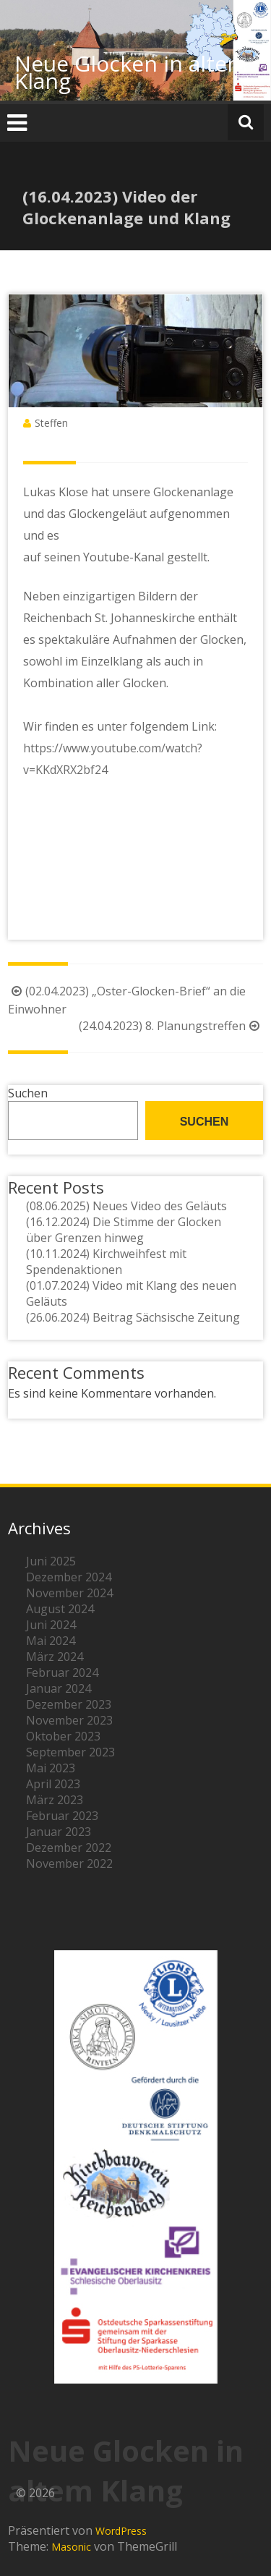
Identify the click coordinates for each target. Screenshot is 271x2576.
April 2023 (53, 1784)
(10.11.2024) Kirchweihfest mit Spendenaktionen (106, 1262)
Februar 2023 (62, 1816)
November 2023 (69, 1720)
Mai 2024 (50, 1641)
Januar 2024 (58, 1688)
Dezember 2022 (68, 1848)
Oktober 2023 (63, 1736)
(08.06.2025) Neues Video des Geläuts (126, 1206)
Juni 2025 (51, 1561)
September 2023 (70, 1752)
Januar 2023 (58, 1832)
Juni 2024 (51, 1625)
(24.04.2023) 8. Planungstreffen (171, 1026)
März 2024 (54, 1657)
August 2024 (60, 1609)
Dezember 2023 (68, 1704)
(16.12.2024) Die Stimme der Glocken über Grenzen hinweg (123, 1230)
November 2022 (69, 1863)
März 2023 (54, 1800)
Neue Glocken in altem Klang (130, 71)
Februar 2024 (62, 1672)
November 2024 (69, 1593)
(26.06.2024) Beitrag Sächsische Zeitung (133, 1317)
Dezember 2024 (68, 1577)
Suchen (28, 1093)
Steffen (51, 423)
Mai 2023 (50, 1768)
